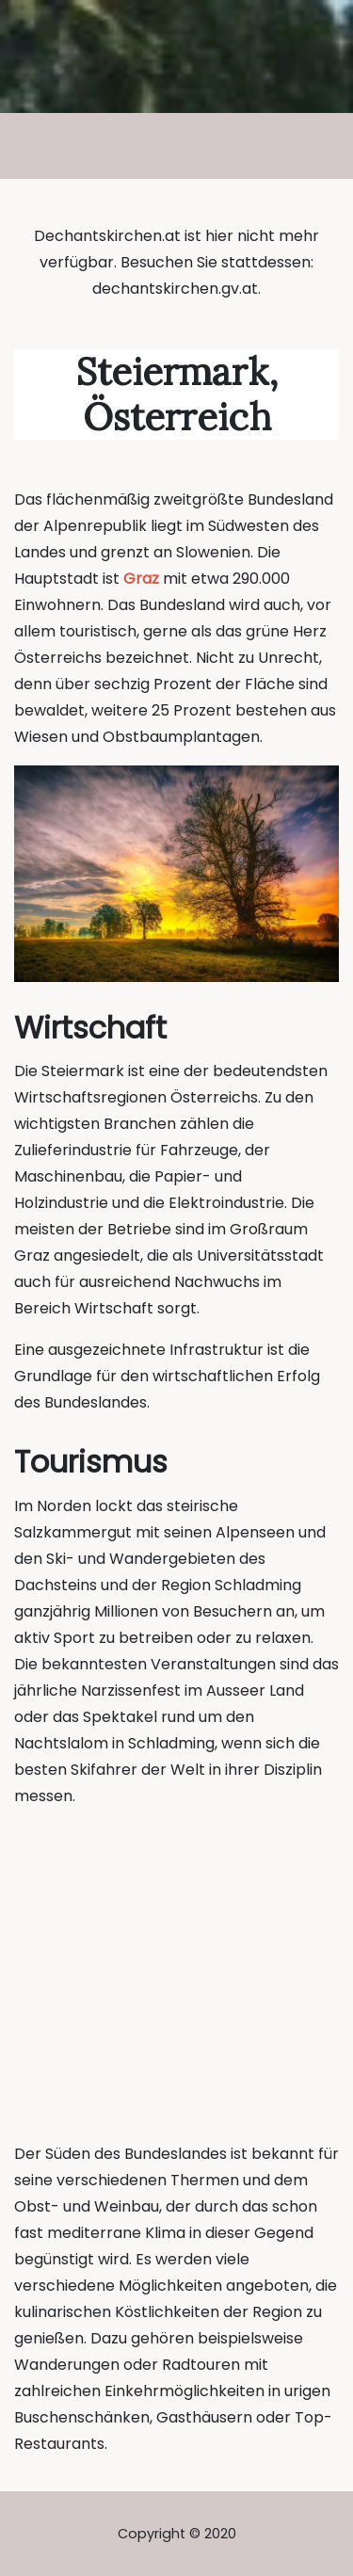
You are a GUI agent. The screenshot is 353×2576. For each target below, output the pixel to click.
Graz (141, 578)
